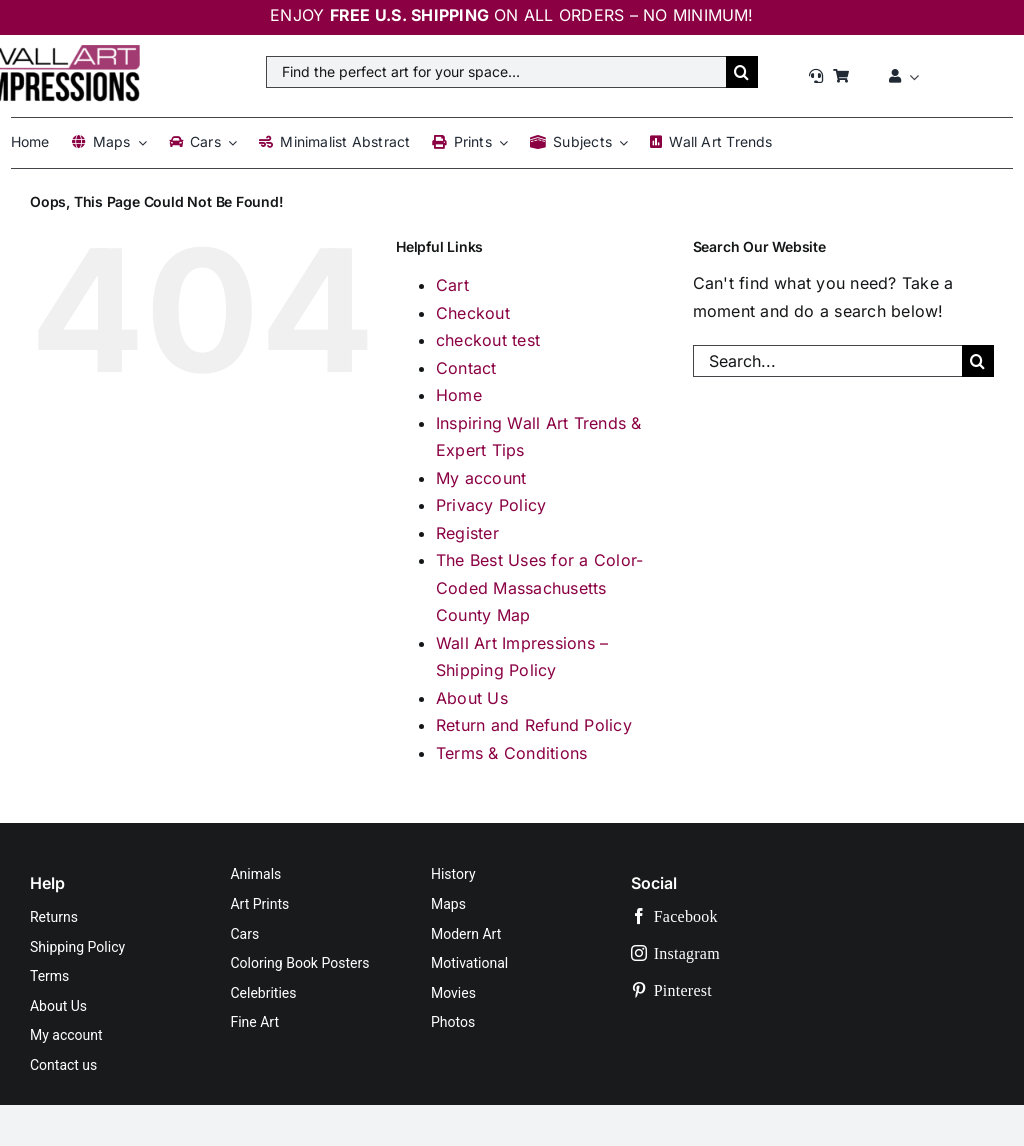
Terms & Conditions (511, 753)
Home (459, 395)
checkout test (488, 340)
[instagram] (737, 953)
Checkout (473, 313)
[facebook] (737, 916)
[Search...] (827, 361)
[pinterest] (737, 990)
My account (481, 478)
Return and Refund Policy (534, 725)
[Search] (742, 72)
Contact (466, 368)
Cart (452, 285)
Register (467, 533)
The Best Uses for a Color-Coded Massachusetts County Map (539, 587)
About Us (472, 698)
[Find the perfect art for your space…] (496, 72)
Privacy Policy (491, 505)
